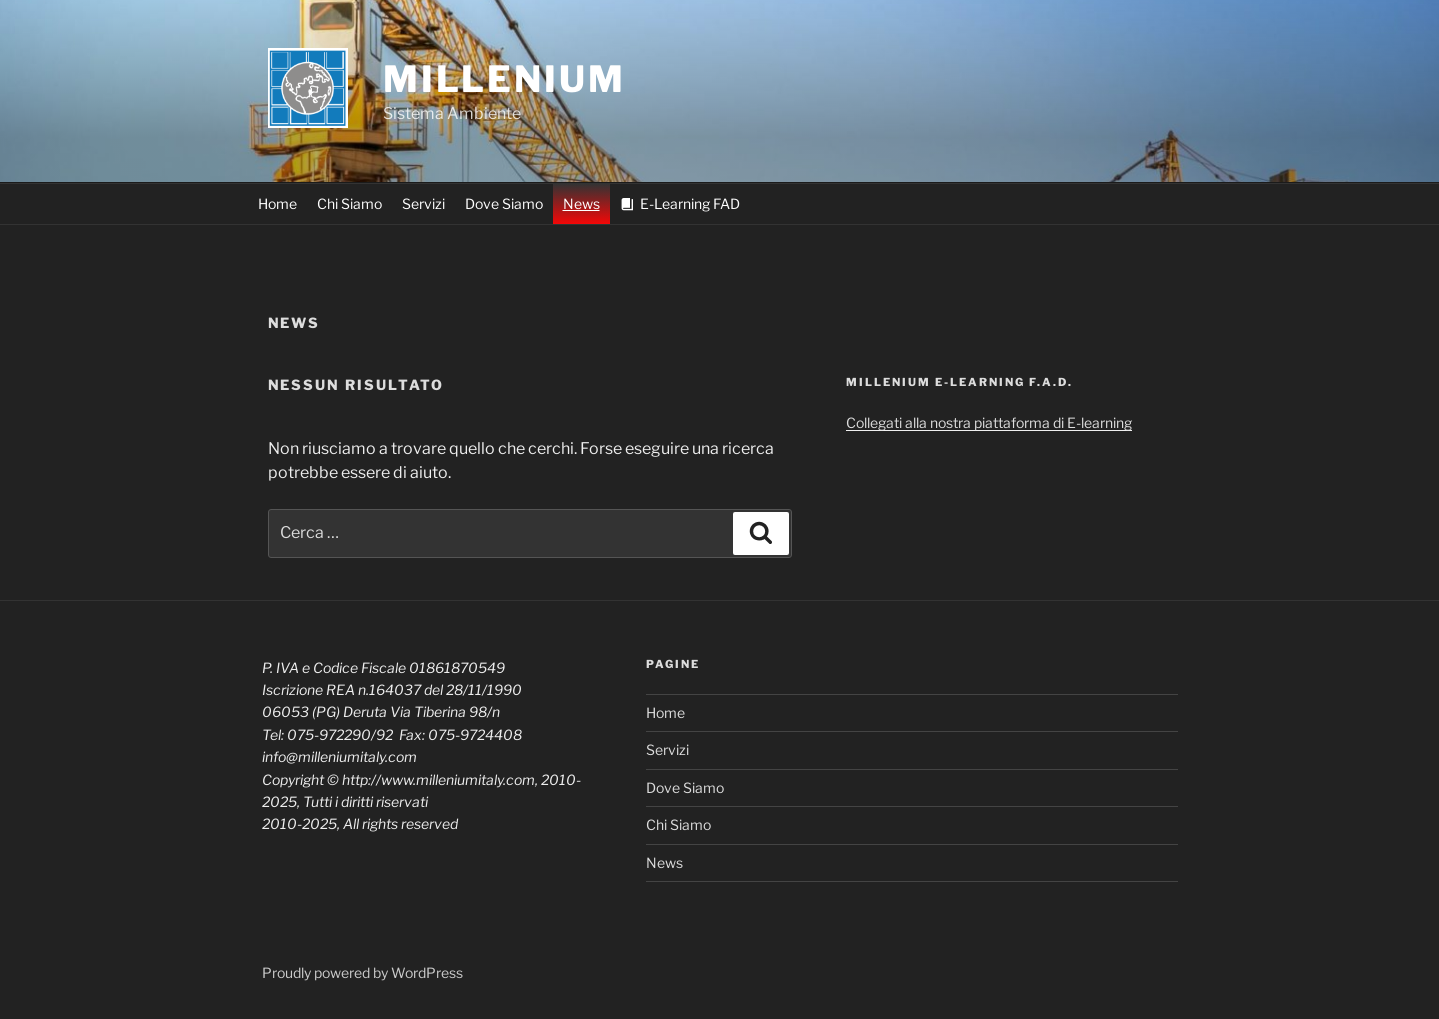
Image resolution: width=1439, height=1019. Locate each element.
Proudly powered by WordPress (362, 972)
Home (277, 203)
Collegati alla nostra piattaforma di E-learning (989, 422)
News (581, 203)
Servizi (423, 203)
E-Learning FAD (690, 203)
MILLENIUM (504, 79)
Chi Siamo (349, 203)
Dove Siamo (504, 203)
